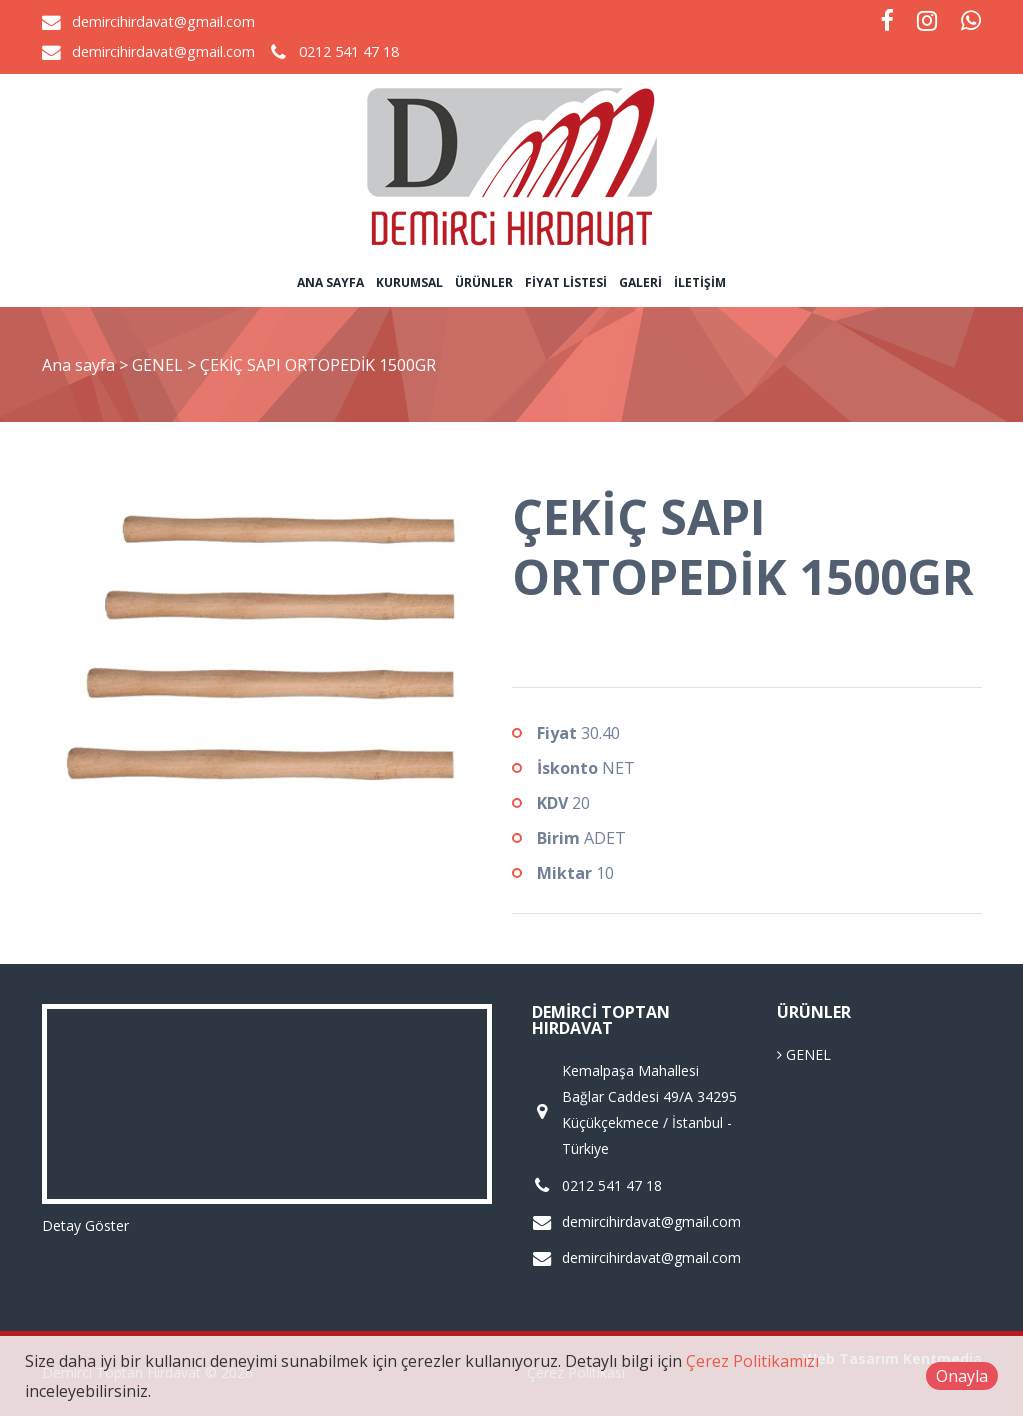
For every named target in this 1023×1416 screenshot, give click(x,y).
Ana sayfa (330, 282)
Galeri (640, 282)
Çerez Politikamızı (752, 1361)
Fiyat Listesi (566, 282)
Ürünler (484, 282)
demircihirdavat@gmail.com (163, 21)
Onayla (962, 1376)
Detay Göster (85, 1225)
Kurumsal (409, 282)
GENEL (159, 365)
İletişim (700, 282)
